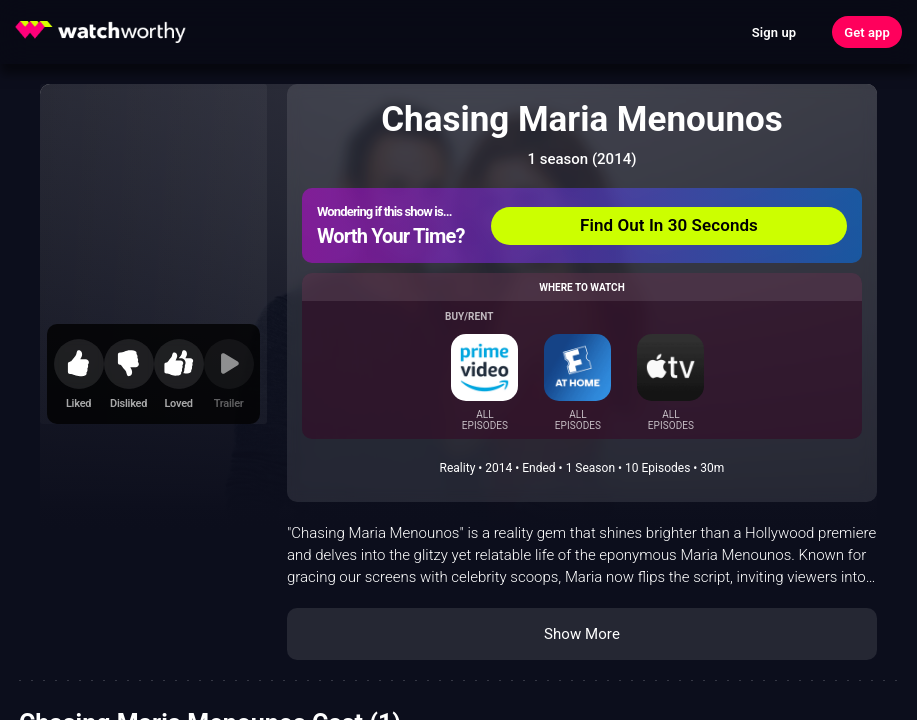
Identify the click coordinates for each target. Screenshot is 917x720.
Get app (867, 32)
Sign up (774, 32)
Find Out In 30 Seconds (669, 225)
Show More (582, 634)
